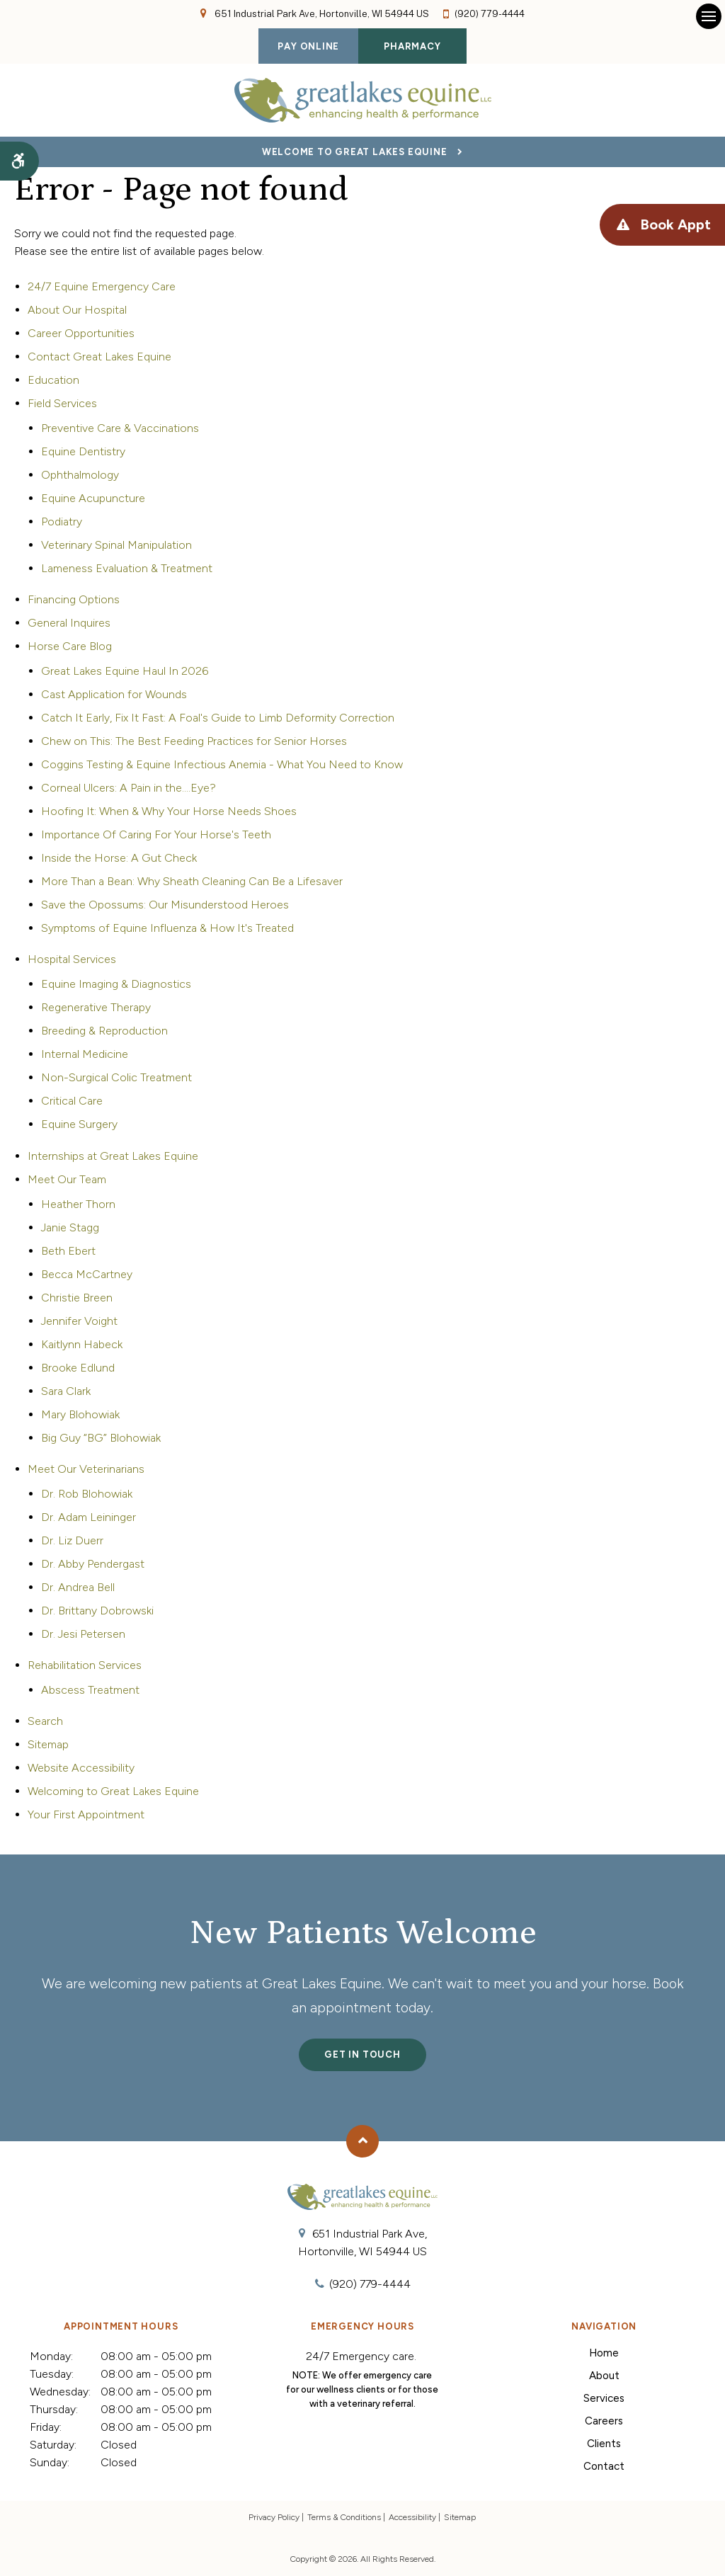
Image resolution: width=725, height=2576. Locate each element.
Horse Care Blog (70, 646)
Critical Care (72, 1100)
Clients (604, 2443)
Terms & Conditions (344, 2517)
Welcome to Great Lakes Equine (354, 152)
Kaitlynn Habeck (81, 1344)
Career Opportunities (81, 333)
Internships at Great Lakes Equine (113, 1156)
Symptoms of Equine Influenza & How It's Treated (167, 928)
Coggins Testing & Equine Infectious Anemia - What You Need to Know (222, 764)
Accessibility (412, 2517)
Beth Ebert (68, 1251)
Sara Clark (66, 1391)
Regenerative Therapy (96, 1007)
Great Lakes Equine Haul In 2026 (124, 671)
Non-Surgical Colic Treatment (116, 1077)
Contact (603, 2466)
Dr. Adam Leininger (88, 1517)
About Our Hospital (77, 310)
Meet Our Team (67, 1179)
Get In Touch (362, 2054)
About (604, 2375)
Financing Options (74, 599)
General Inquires (69, 622)
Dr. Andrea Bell (78, 1587)
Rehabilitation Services (85, 1665)
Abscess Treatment (90, 1690)
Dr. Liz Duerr (72, 1540)
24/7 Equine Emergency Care (102, 286)
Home (604, 2353)
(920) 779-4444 (490, 13)
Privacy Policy (274, 2517)
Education (53, 380)
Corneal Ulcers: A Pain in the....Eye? (128, 787)
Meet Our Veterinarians (86, 1469)
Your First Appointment (86, 1814)
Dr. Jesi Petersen (83, 1634)
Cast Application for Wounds (114, 694)
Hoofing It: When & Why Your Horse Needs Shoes (169, 811)
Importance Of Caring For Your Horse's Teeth (156, 834)
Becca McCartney (86, 1274)
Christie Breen (77, 1297)
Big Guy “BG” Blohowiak (101, 1437)
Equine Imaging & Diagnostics (116, 984)
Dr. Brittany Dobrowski (97, 1610)
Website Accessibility (81, 1767)
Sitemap (48, 1744)
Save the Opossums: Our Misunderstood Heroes (165, 904)
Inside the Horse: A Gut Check (119, 858)
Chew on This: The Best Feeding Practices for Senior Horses (194, 741)
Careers (604, 2421)
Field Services (62, 403)
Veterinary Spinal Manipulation (116, 545)
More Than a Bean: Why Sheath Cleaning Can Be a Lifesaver (192, 881)
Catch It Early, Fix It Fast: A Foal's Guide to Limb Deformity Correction (217, 717)
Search (45, 1721)
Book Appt (674, 225)
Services (603, 2398)
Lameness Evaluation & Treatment (126, 568)
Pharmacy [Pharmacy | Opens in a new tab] (412, 46)
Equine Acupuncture (93, 498)
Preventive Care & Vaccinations (120, 428)
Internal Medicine (84, 1054)
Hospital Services (72, 959)
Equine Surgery (79, 1124)
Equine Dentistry (83, 451)
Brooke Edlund (78, 1367)
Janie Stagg (70, 1227)
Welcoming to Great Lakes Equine (113, 1791)
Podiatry (61, 521)
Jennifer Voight (79, 1321)
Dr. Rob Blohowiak (86, 1493)
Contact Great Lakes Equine (99, 356)
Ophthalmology (80, 474)
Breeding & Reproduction (104, 1030)
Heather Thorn (78, 1204)
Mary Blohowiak (80, 1414)
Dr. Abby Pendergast (92, 1564)
